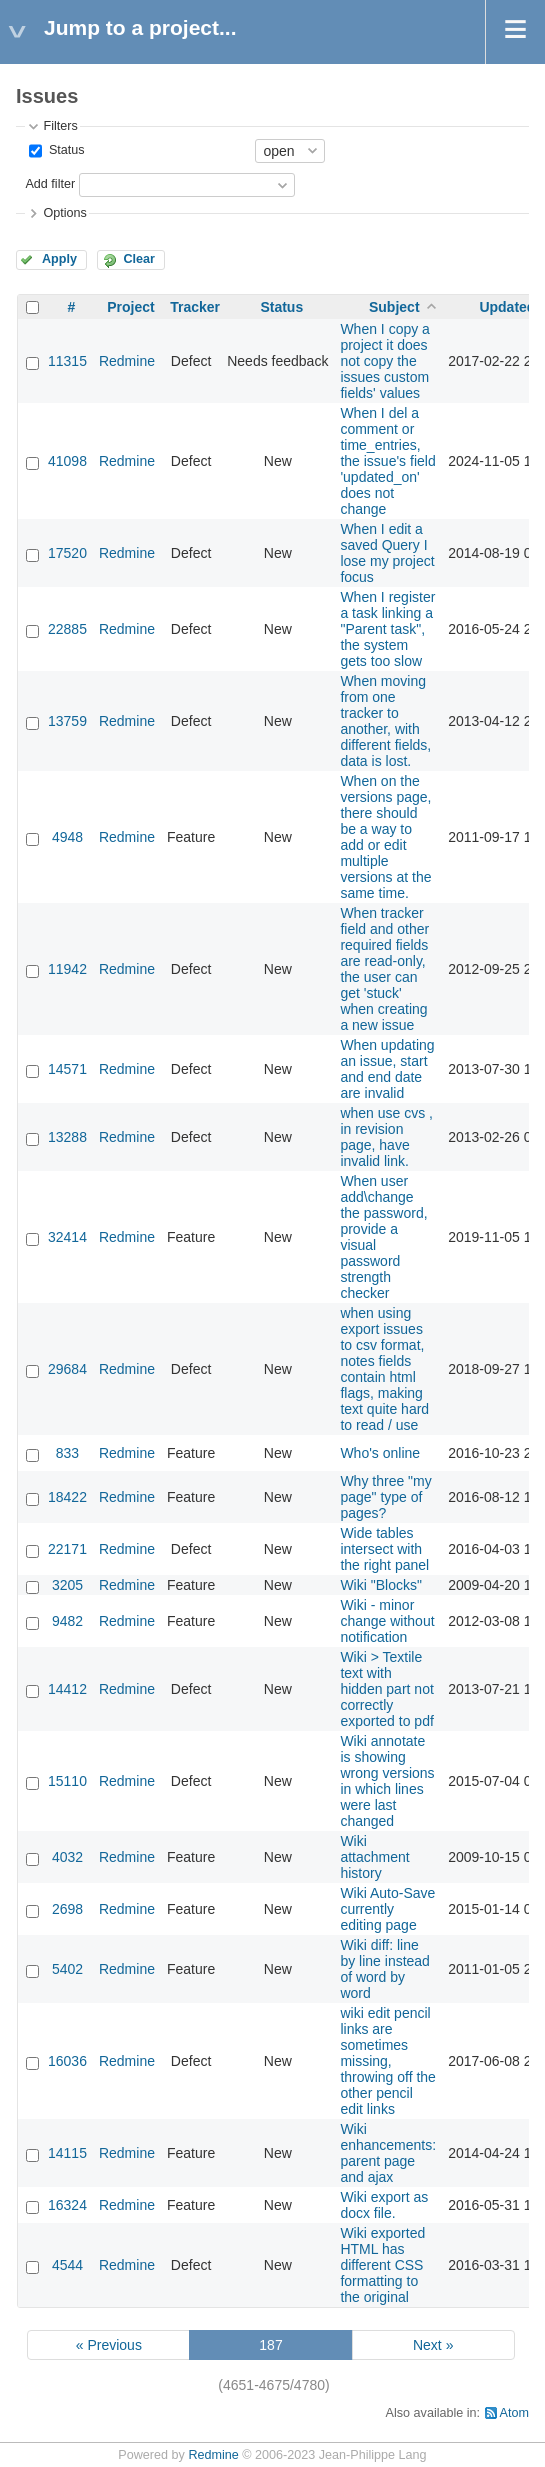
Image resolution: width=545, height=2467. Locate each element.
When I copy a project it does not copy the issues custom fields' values (385, 361)
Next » (433, 2345)
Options (64, 213)
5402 (67, 1969)
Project (130, 307)
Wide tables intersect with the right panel (384, 1549)
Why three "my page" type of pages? (385, 1497)
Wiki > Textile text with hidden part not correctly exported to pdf (386, 1689)
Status (64, 150)
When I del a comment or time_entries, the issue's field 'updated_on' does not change (387, 461)
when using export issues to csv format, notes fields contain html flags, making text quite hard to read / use (384, 1369)
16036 (67, 2061)
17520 (67, 553)
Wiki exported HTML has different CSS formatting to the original (382, 2265)
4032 (67, 1857)
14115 (67, 2153)
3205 (67, 1585)
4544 (67, 2265)
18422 (67, 1497)
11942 (67, 969)
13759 (67, 721)
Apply (59, 259)
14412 (67, 1689)
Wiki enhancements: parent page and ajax (388, 2153)
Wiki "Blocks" (381, 1585)
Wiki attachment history (374, 1857)
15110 (67, 1781)
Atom (514, 2413)
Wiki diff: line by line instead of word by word (385, 1969)
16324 (67, 2205)
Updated (507, 307)
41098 (67, 461)
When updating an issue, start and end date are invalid (387, 1069)
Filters (60, 126)
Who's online (380, 1453)
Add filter (50, 184)
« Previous (109, 2345)
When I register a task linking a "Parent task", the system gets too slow (387, 629)
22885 (67, 629)
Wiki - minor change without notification (387, 1621)
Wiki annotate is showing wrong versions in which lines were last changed (387, 1781)
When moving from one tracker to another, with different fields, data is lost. (385, 721)
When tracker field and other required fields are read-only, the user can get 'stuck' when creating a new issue (384, 969)
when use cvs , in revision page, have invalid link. (386, 1137)
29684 (67, 1369)
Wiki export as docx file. (384, 2205)
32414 (67, 1237)
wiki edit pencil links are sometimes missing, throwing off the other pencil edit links (387, 2061)
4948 (67, 837)
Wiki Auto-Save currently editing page (387, 1909)
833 (67, 1453)
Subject (394, 307)
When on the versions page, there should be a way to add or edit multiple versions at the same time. (385, 837)
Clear (139, 259)
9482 (67, 1621)
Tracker (195, 307)
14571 (67, 1069)
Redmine (127, 361)
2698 (67, 1909)
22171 (67, 1549)
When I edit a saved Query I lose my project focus (387, 553)
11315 (67, 361)
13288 (67, 1137)
